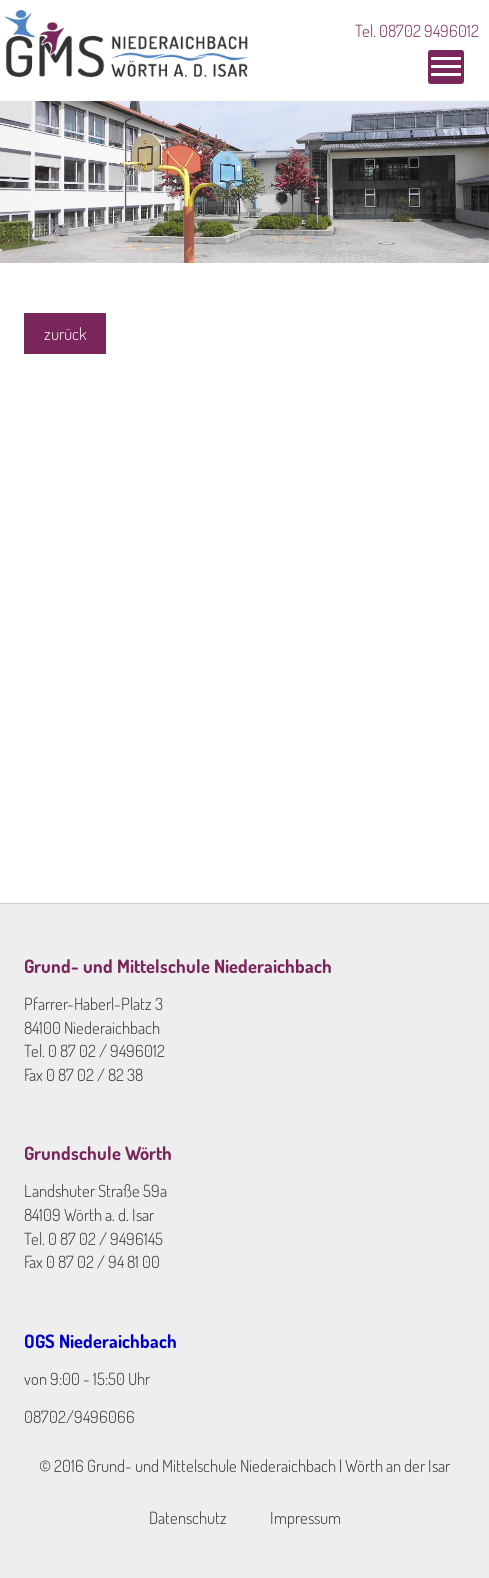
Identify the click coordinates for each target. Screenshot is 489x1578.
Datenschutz (188, 1517)
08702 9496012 (429, 30)
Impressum (305, 1517)
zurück (65, 333)
